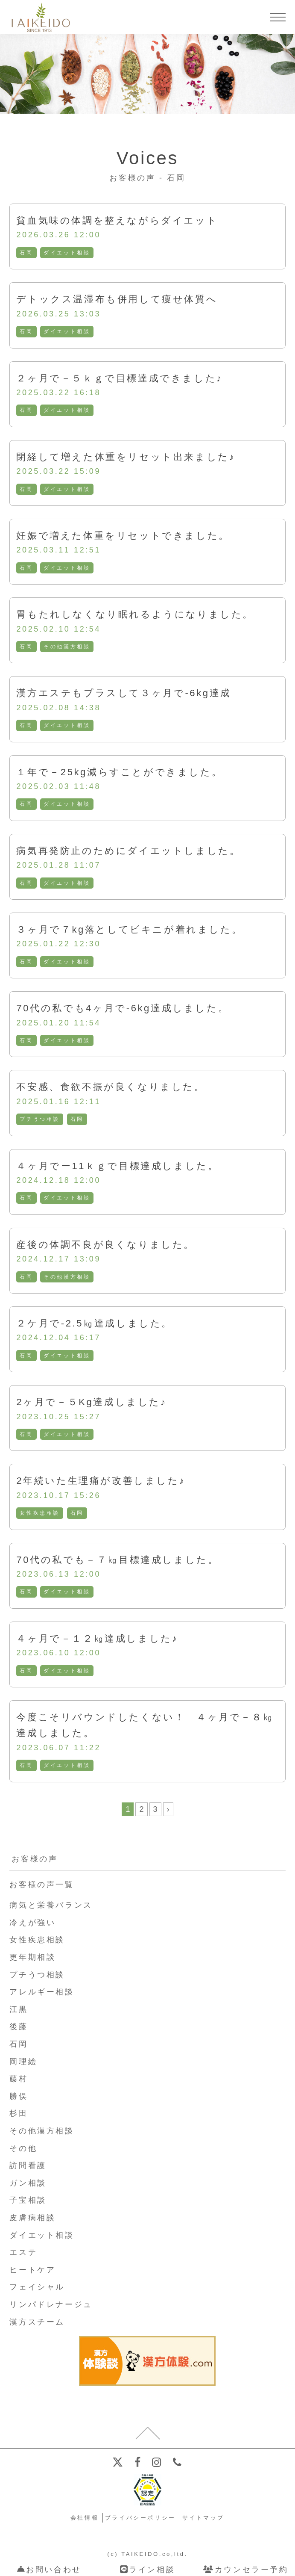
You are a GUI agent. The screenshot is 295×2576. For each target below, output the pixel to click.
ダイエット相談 (67, 253)
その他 (23, 2148)
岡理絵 (23, 2061)
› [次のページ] (168, 1809)
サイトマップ (203, 2517)
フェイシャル (37, 2287)
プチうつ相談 (40, 1119)
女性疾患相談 (40, 1513)
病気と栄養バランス (50, 1905)
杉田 (18, 2113)
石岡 (26, 253)
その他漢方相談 (67, 647)
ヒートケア (32, 2270)
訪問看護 (27, 2165)
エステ (23, 2252)
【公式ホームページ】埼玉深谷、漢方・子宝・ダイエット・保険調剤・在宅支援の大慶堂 (39, 17)
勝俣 (18, 2096)
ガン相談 (27, 2183)
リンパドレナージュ (50, 2304)
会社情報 (84, 2517)
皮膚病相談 (32, 2217)
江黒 (18, 2009)
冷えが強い (32, 1922)
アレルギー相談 (41, 1992)
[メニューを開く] (278, 17)
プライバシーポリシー (140, 2517)
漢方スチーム (37, 2322)
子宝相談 (27, 2200)
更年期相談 (32, 1957)
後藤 (18, 2026)
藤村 (18, 2078)
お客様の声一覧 (41, 1884)
